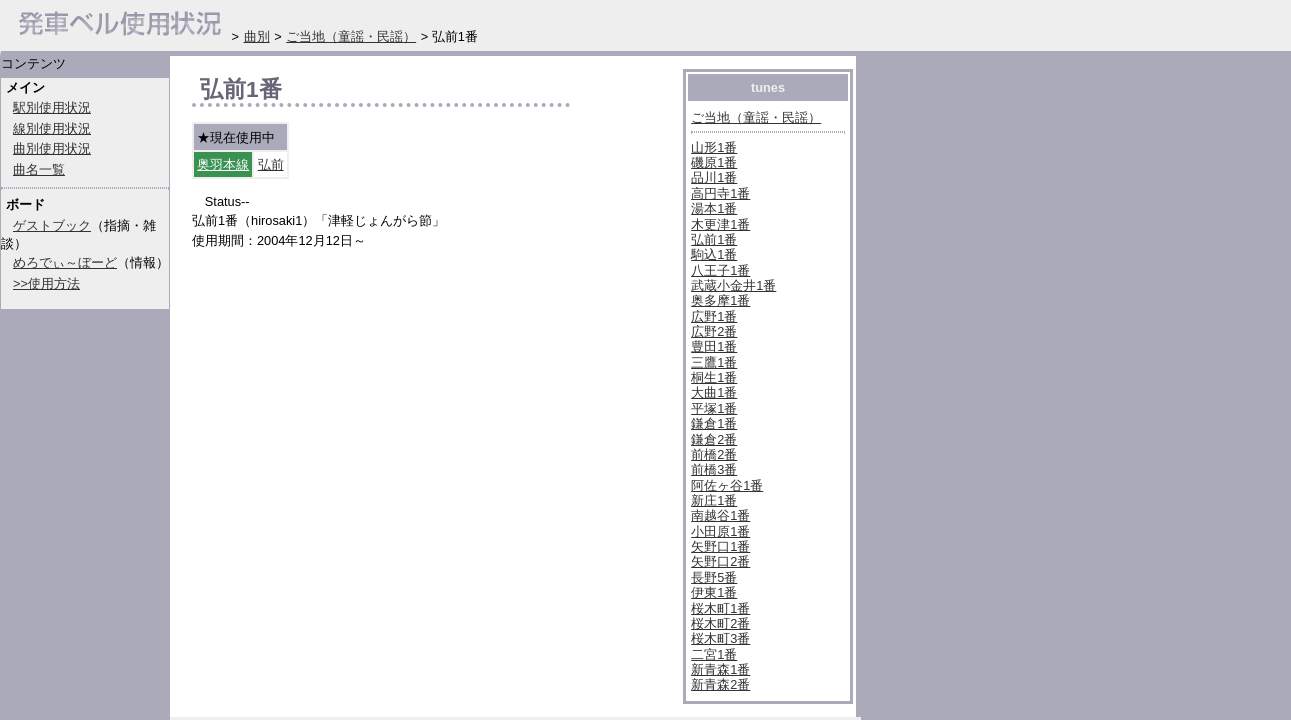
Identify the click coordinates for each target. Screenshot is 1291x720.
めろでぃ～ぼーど (65, 262)
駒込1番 (714, 254)
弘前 (271, 164)
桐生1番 (714, 377)
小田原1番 (720, 531)
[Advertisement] (426, 617)
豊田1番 (714, 346)
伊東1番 (714, 592)
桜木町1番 (720, 608)
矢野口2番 (720, 561)
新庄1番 (714, 500)
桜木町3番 (720, 638)
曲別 (257, 36)
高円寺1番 (720, 193)
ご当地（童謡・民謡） (756, 117)
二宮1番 (714, 654)
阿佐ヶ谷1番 (727, 485)
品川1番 (714, 177)
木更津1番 (720, 224)
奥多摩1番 (720, 300)
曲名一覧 (39, 169)
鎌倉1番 (714, 423)
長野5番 (714, 577)
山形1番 (714, 147)
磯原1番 (714, 162)
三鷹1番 (714, 362)
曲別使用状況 (52, 148)
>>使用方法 (46, 283)
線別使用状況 (52, 128)
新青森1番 (720, 669)
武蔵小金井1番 (733, 285)
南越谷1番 (720, 515)
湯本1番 (714, 208)
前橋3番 (714, 469)
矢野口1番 (720, 546)
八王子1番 (720, 270)
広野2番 (714, 331)
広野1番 (714, 316)
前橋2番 (714, 454)
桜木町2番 (720, 623)
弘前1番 (714, 239)
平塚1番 (714, 408)
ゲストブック (52, 225)
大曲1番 (714, 392)
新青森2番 (720, 684)
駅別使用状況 (52, 107)
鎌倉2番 (714, 439)
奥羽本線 (223, 164)
